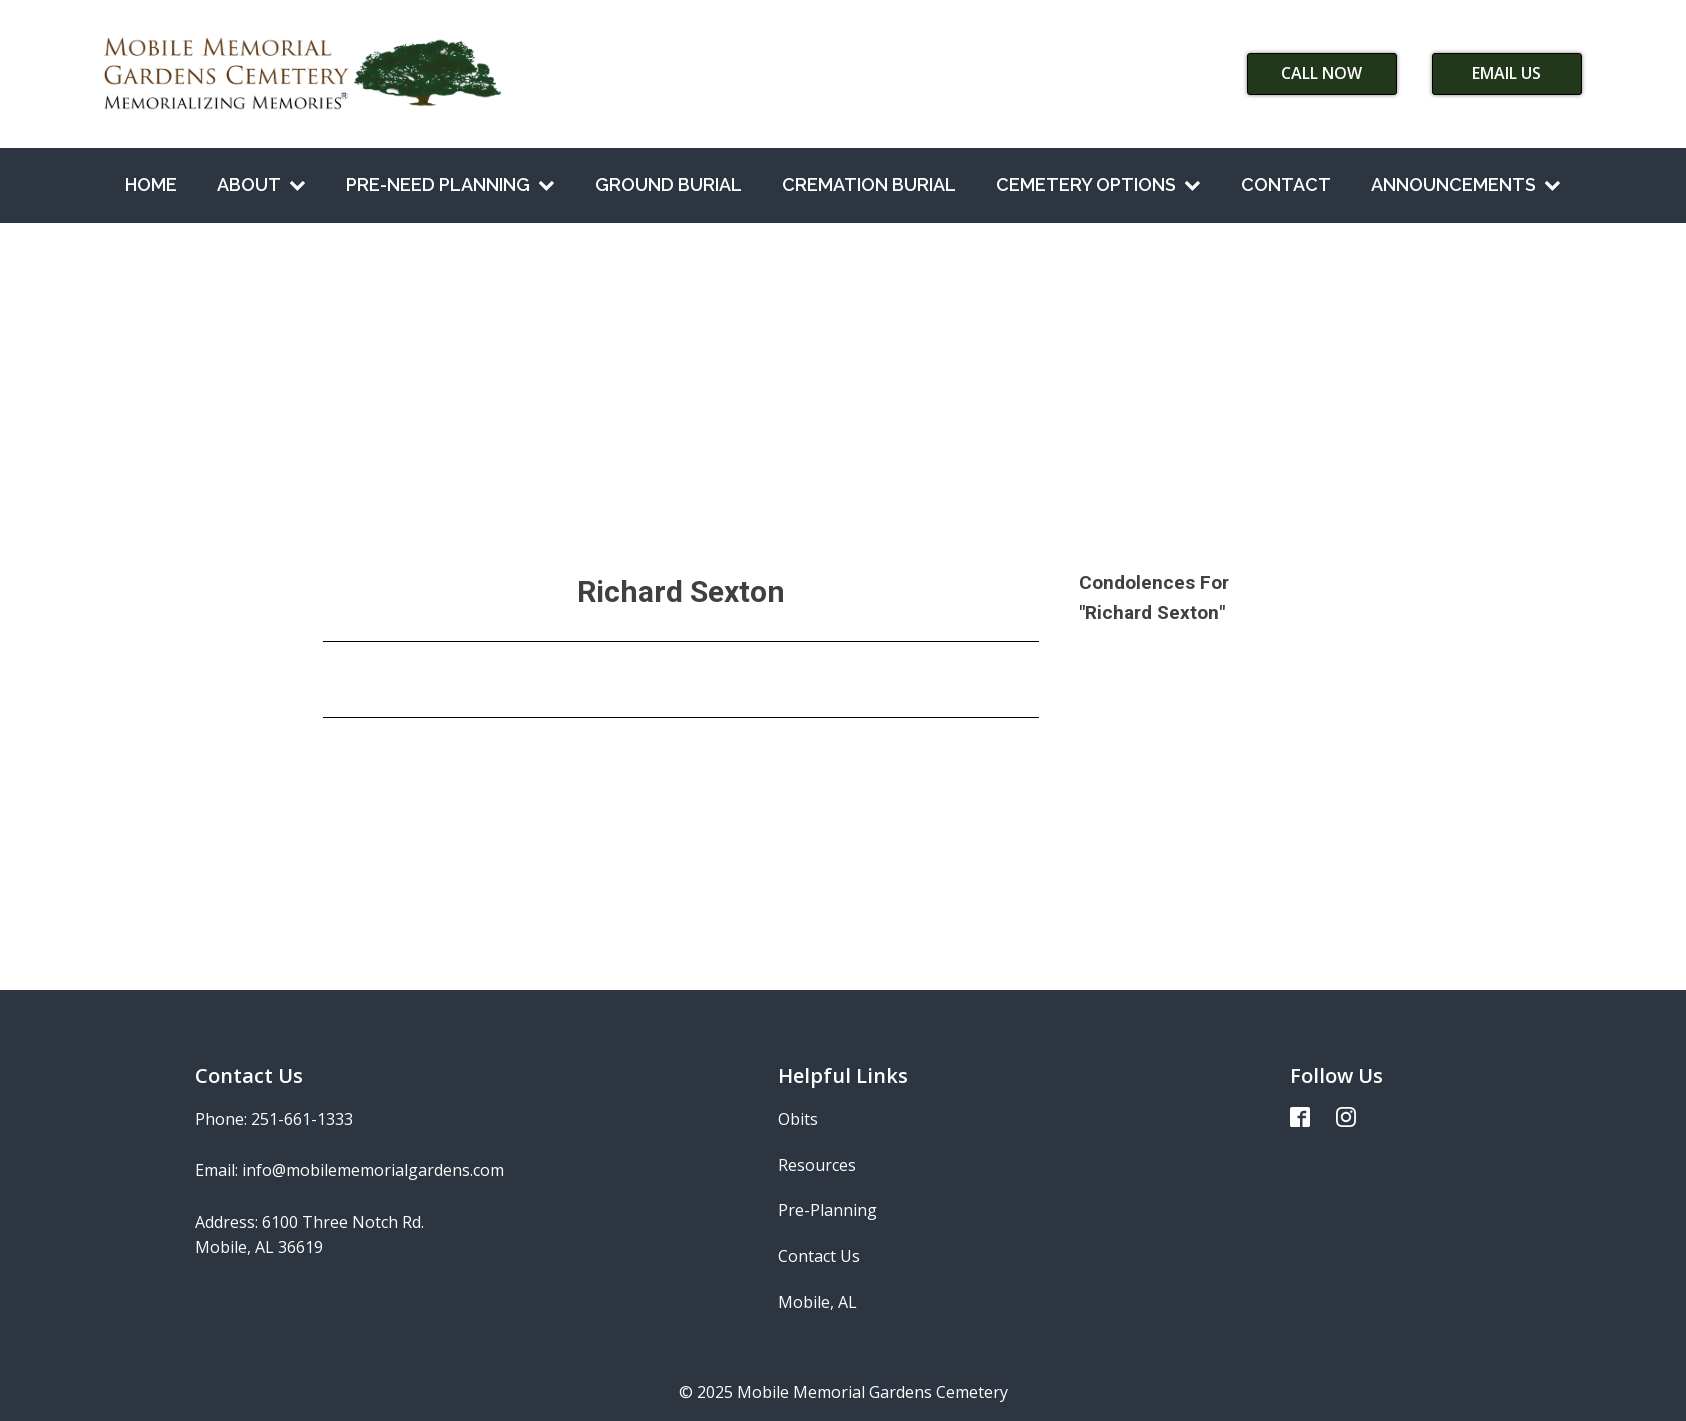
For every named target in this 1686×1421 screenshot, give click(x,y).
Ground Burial (668, 184)
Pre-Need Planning (450, 184)
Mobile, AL (817, 1302)
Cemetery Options (1098, 184)
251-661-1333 (302, 1119)
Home (151, 184)
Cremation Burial (869, 184)
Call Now (1321, 73)
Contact (1286, 184)
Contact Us (819, 1256)
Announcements (1466, 184)
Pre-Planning (827, 1210)
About (261, 184)
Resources (817, 1165)
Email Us (1506, 73)
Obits (798, 1119)
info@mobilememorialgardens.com (373, 1170)
